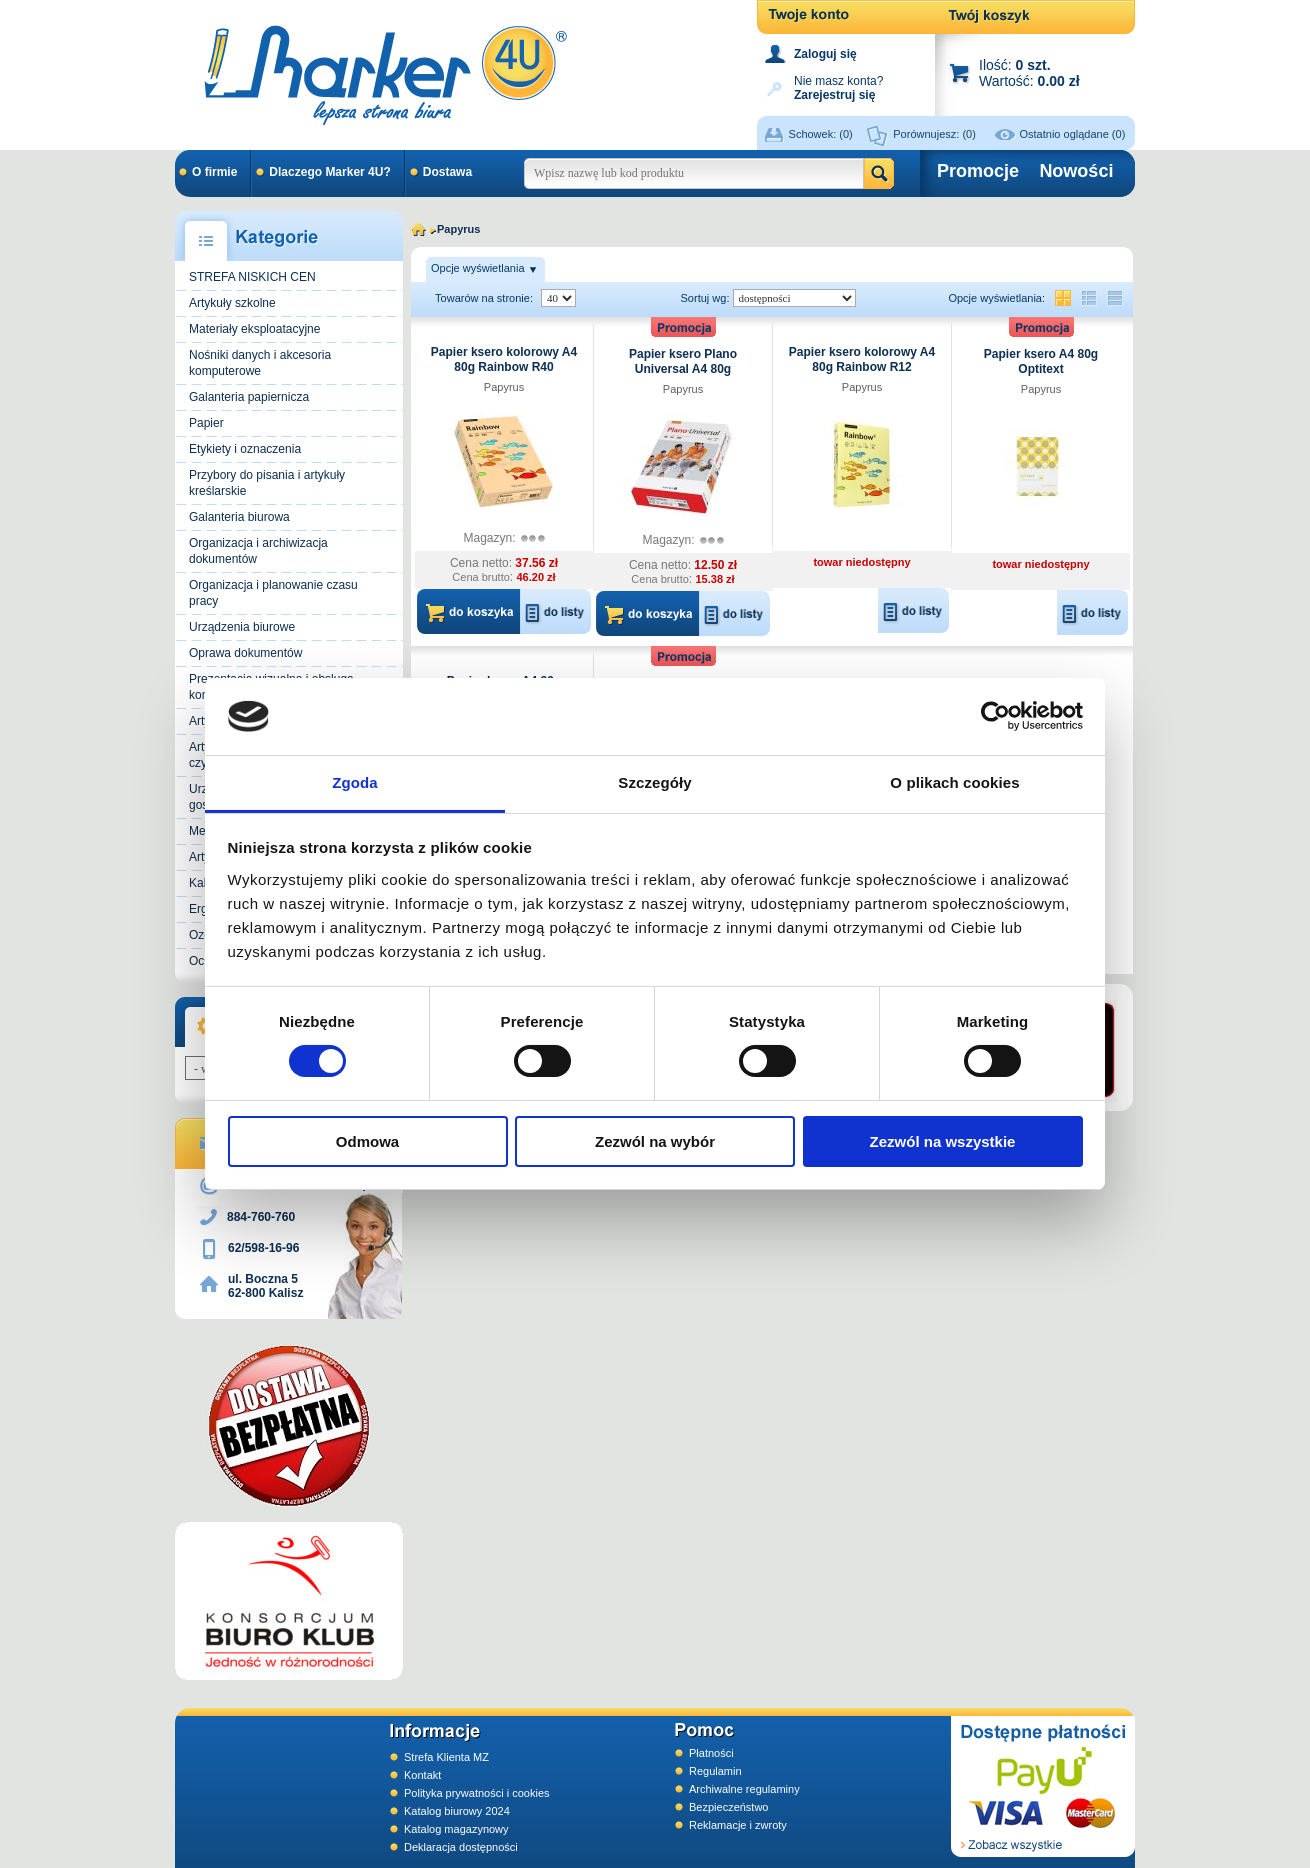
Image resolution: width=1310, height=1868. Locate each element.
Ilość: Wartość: (1029, 72)
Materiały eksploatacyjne (254, 329)
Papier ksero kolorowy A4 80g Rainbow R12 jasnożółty (862, 367)
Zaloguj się (825, 54)
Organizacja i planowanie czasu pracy (273, 593)
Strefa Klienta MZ (446, 1757)
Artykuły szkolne (232, 303)
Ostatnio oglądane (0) (1073, 134)
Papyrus (504, 387)
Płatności (711, 1753)
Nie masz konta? (838, 86)
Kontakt (422, 1775)
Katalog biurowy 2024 (457, 1811)
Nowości (1076, 171)
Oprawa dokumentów (245, 653)
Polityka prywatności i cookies (477, 1793)
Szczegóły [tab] (654, 782)
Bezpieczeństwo (729, 1807)
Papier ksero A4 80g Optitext (1041, 361)
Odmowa (367, 1141)
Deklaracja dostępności (461, 1847)
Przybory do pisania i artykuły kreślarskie (267, 483)
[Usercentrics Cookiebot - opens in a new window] (995, 716)
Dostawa (447, 172)
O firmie (214, 172)
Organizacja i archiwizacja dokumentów (258, 551)
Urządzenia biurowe (242, 627)
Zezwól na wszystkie (943, 1141)
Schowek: (821, 134)
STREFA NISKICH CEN (252, 277)
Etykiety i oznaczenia (245, 449)
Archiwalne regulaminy (744, 1789)
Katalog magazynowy (456, 1829)
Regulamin (715, 1771)
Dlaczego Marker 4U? (329, 172)
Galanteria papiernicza (249, 397)
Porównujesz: (934, 134)
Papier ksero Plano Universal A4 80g (683, 361)
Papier (206, 423)
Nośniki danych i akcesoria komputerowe (260, 363)
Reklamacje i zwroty (738, 1825)
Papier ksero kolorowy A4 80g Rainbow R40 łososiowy (504, 367)
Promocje (978, 171)
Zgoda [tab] (355, 782)
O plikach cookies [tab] (954, 782)
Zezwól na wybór (655, 1141)
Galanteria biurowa (239, 517)
